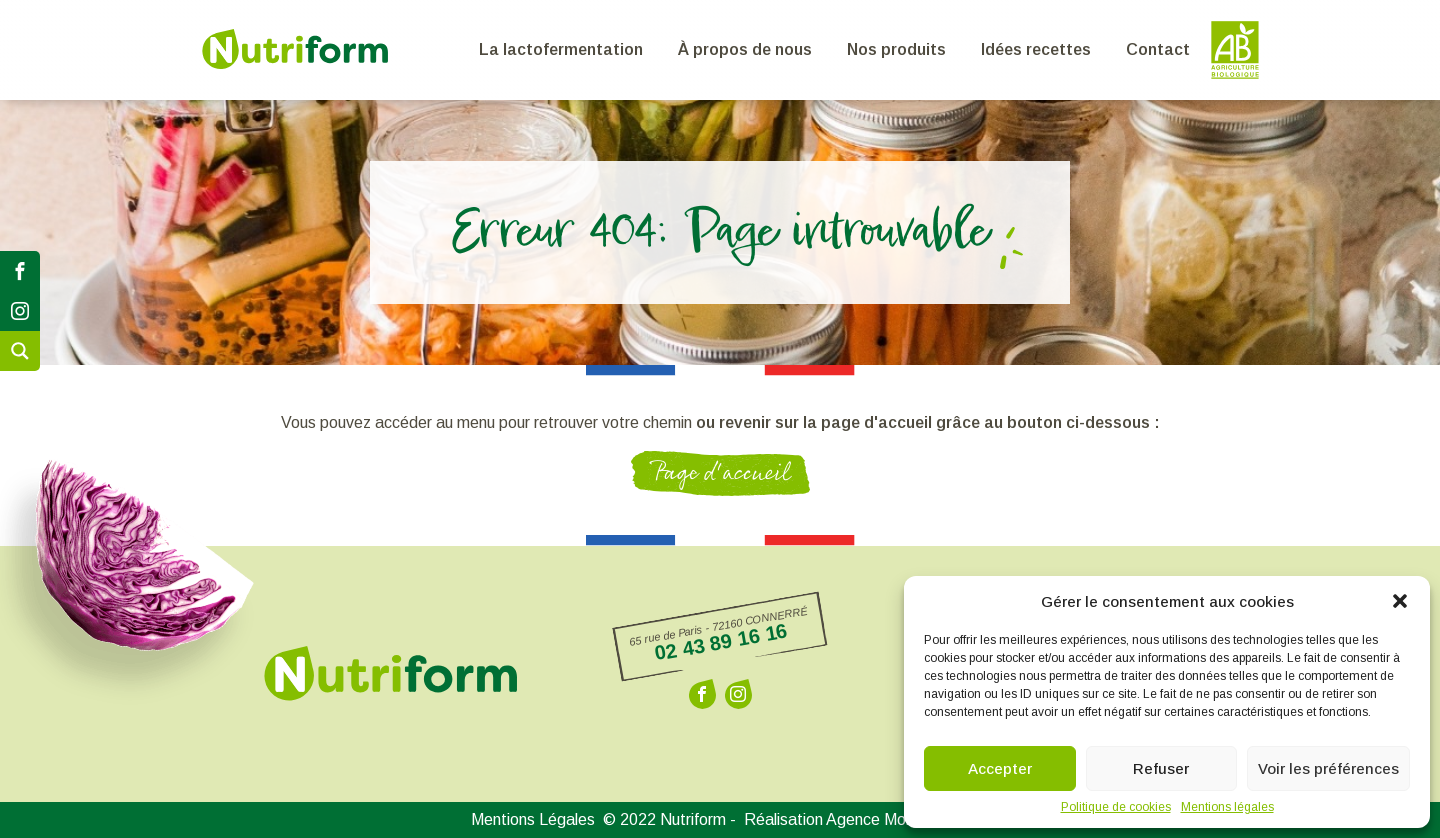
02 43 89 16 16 (720, 641)
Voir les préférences (1328, 768)
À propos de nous (745, 49)
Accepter (1000, 768)
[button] (1400, 601)
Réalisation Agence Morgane (857, 820)
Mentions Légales (533, 820)
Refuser (1161, 768)
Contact (1158, 49)
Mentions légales (1227, 807)
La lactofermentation (561, 49)
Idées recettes (1036, 49)
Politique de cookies (1116, 807)
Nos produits (896, 49)
